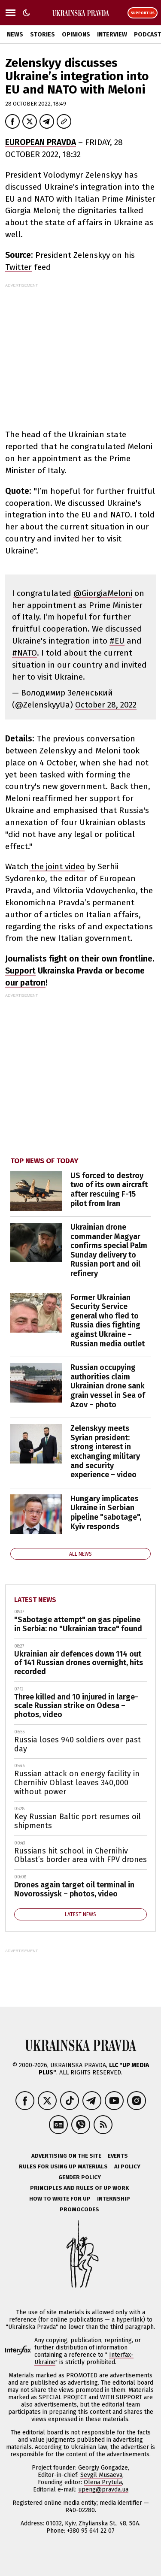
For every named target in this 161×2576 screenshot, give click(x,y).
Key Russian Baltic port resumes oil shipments (77, 1821)
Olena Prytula (103, 2482)
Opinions (76, 34)
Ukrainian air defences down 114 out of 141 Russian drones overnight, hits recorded (78, 1662)
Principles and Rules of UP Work (79, 2188)
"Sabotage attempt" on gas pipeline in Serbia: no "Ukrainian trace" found (78, 1624)
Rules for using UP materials (63, 2166)
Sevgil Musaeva (101, 2475)
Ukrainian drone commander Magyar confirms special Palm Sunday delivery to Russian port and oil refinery (108, 1250)
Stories (42, 34)
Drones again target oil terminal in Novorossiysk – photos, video (74, 1889)
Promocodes (79, 2209)
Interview (112, 34)
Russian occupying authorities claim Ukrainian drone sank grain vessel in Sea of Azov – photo (107, 1386)
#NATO (24, 653)
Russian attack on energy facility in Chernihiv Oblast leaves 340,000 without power (77, 1782)
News (15, 34)
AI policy (127, 2166)
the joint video (57, 866)
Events (118, 2156)
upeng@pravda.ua (103, 2489)
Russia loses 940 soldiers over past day (77, 1744)
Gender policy (79, 2177)
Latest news (35, 1600)
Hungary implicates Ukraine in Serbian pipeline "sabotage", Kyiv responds (105, 1512)
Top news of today (44, 1160)
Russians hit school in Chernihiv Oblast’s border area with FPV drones (80, 1855)
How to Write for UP (60, 2198)
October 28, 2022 (106, 705)
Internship (113, 2198)
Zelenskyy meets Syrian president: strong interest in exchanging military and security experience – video (105, 1451)
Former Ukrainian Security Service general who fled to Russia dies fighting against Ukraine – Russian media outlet (107, 1320)
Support (20, 971)
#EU (117, 641)
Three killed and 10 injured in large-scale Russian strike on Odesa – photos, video (76, 1705)
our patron (25, 983)
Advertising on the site (66, 2156)
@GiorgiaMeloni (102, 593)
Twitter (18, 267)
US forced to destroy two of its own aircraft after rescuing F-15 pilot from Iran (109, 1189)
